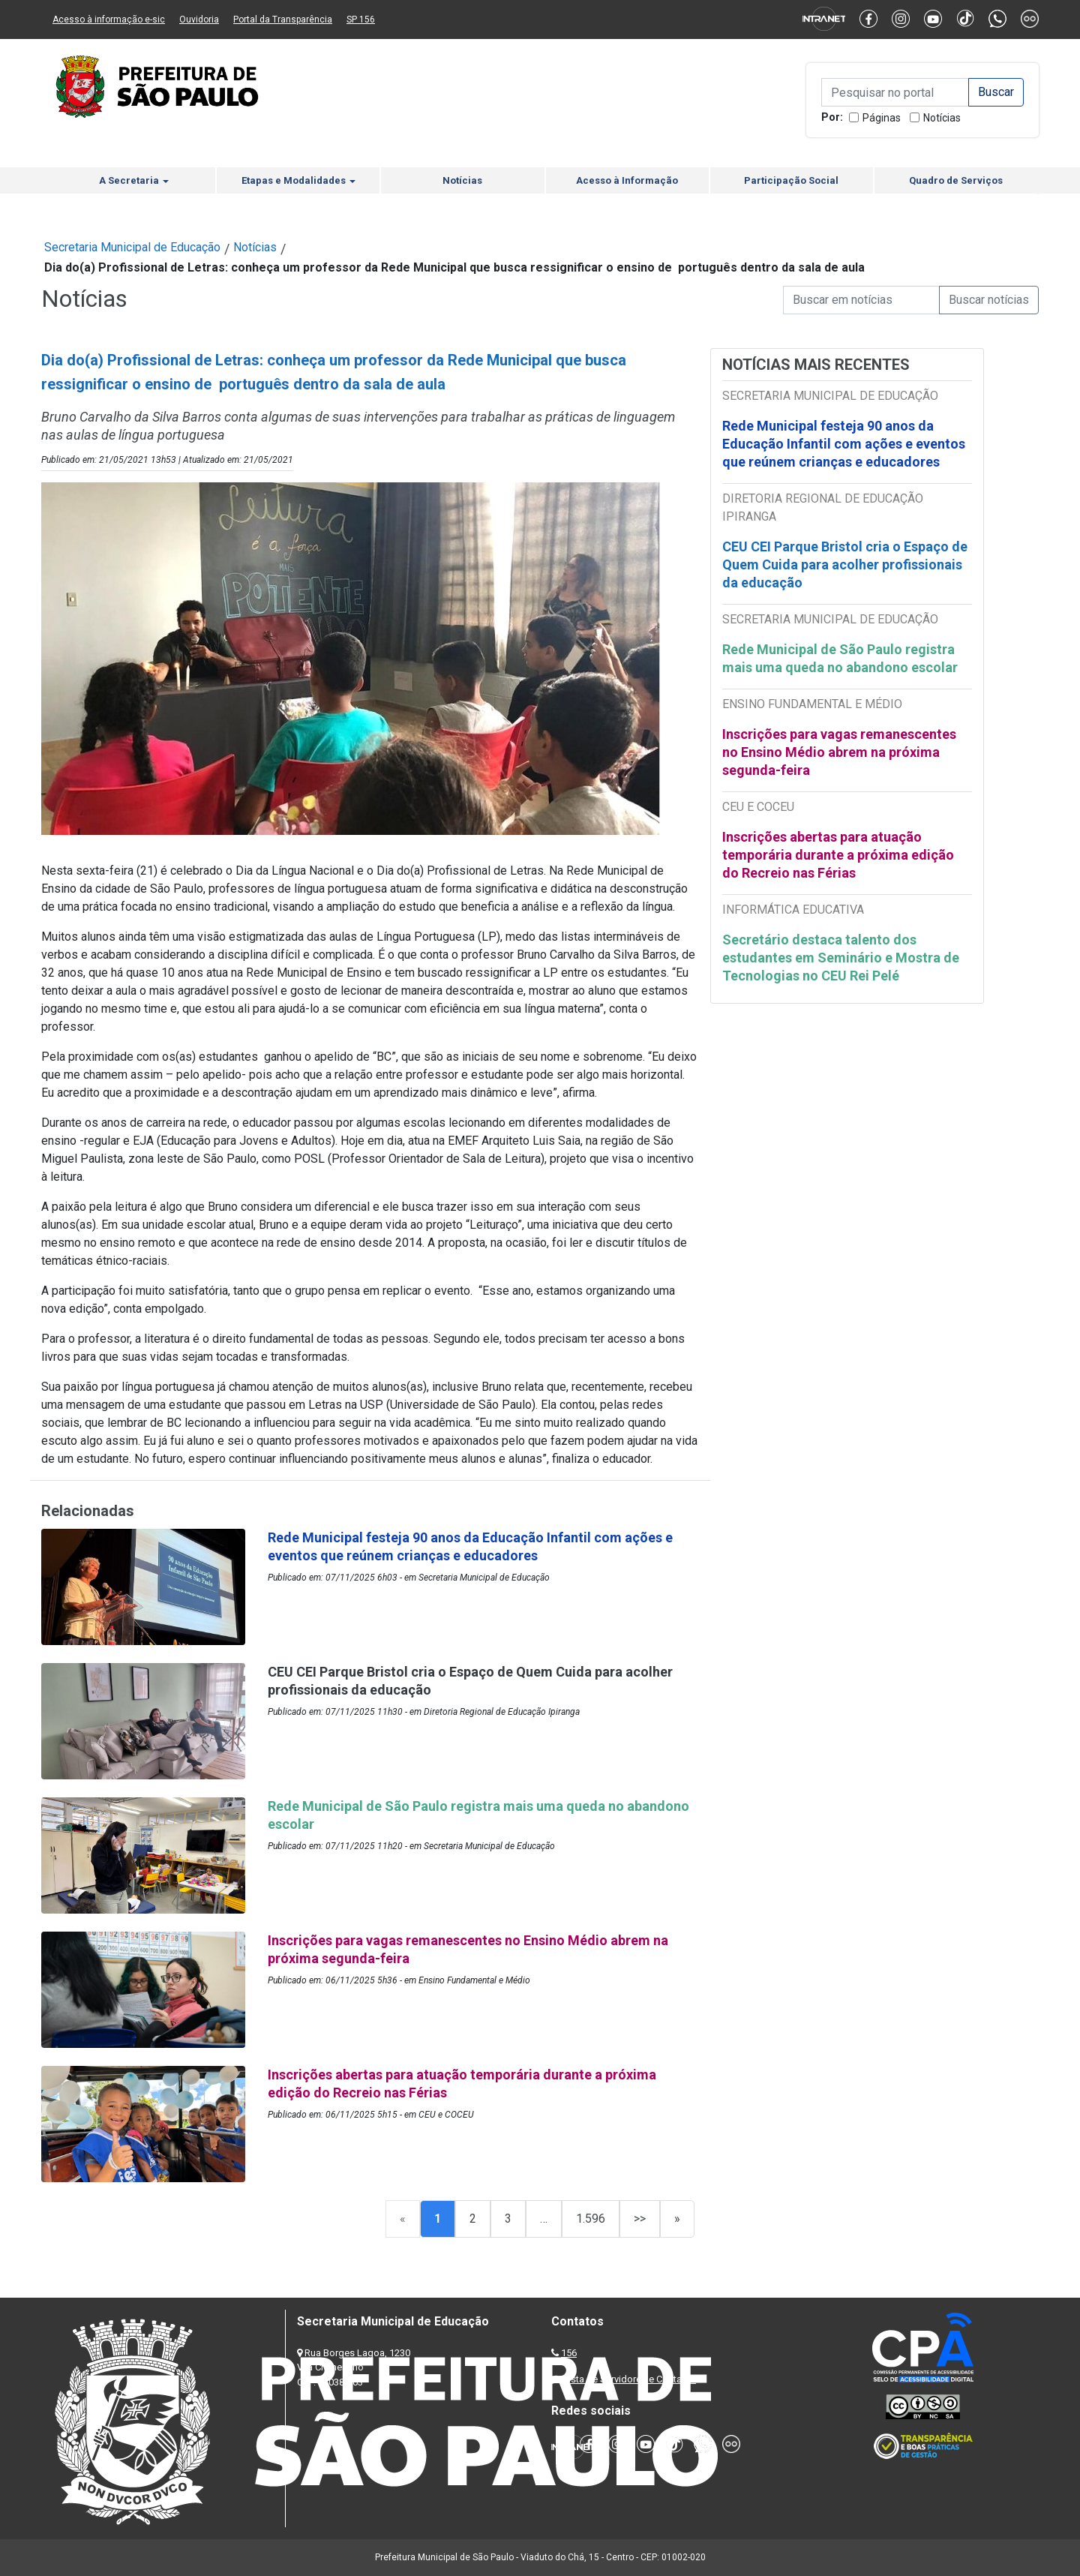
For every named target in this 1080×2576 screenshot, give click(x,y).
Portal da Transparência (282, 19)
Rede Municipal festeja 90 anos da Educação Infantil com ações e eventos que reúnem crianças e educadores (843, 444)
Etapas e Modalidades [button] (299, 180)
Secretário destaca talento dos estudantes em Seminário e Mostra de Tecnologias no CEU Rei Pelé (840, 957)
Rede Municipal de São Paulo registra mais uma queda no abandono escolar (840, 658)
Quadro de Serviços (956, 180)
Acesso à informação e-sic (108, 19)
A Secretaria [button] (134, 180)
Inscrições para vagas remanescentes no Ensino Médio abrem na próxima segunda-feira (839, 752)
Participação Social (791, 180)
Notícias (942, 117)
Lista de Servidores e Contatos (629, 2379)
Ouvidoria (199, 19)
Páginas (881, 117)
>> (640, 2218)
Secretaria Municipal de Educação (132, 247)
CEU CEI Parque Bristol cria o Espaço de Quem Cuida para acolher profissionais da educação (845, 564)
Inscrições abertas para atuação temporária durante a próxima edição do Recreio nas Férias (838, 855)
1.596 (590, 2218)
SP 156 (360, 19)
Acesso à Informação (627, 180)
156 (569, 2352)
